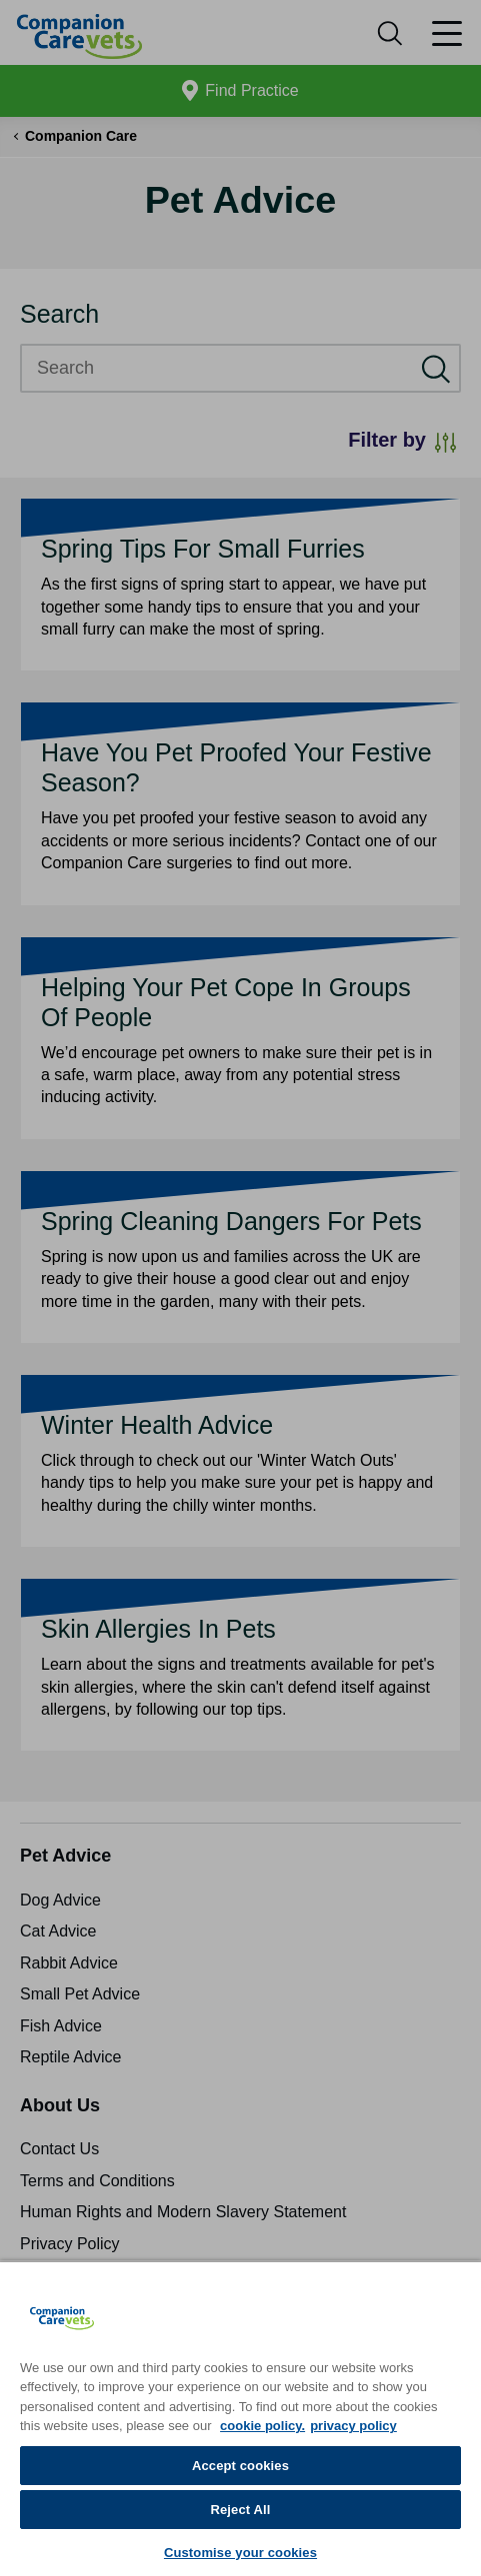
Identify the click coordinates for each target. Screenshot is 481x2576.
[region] (240, 2418)
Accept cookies (240, 2465)
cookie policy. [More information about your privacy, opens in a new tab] (262, 2425)
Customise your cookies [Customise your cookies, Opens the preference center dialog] (240, 2552)
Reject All (240, 2509)
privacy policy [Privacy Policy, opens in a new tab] (353, 2425)
